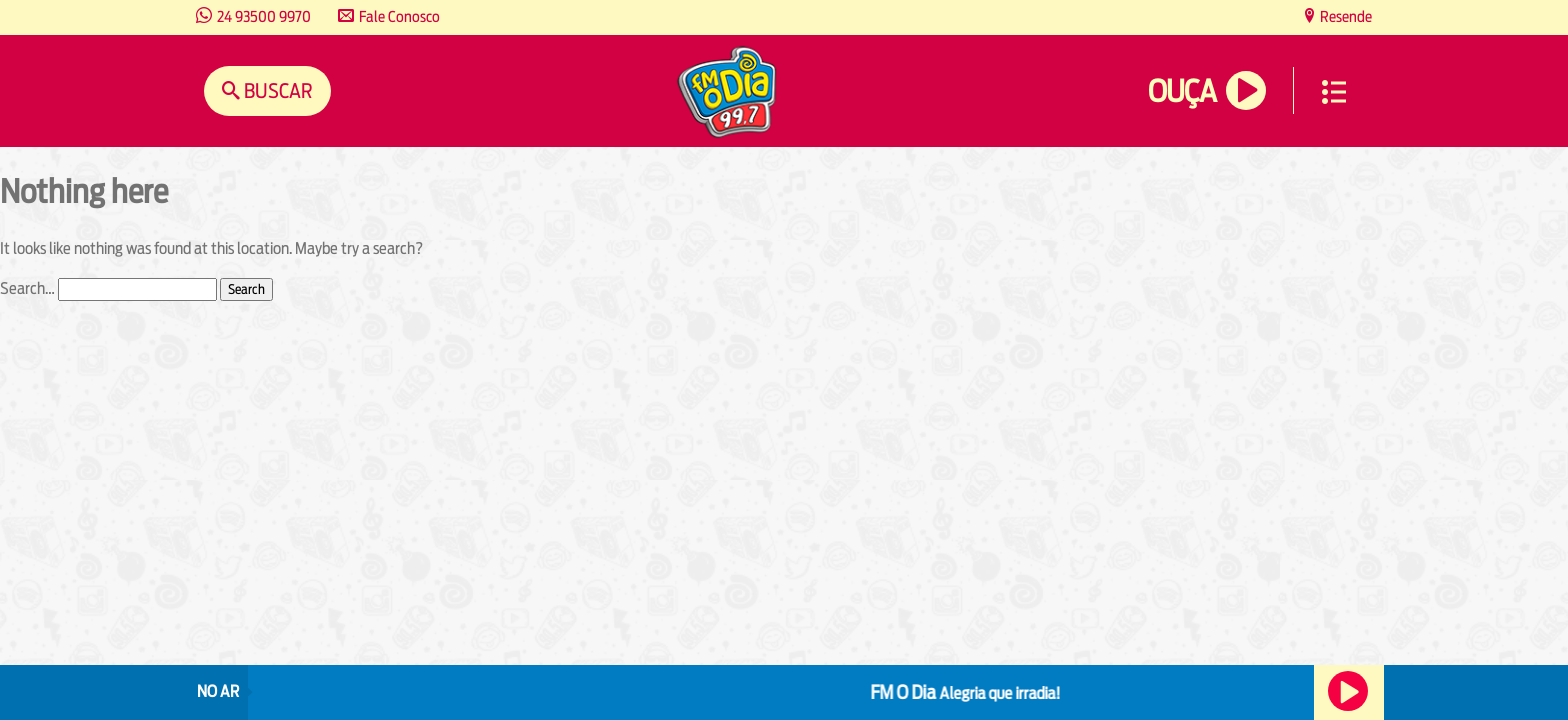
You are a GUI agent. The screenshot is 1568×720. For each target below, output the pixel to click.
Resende (1344, 16)
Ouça (1182, 91)
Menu (1334, 92)
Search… (27, 288)
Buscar (276, 90)
